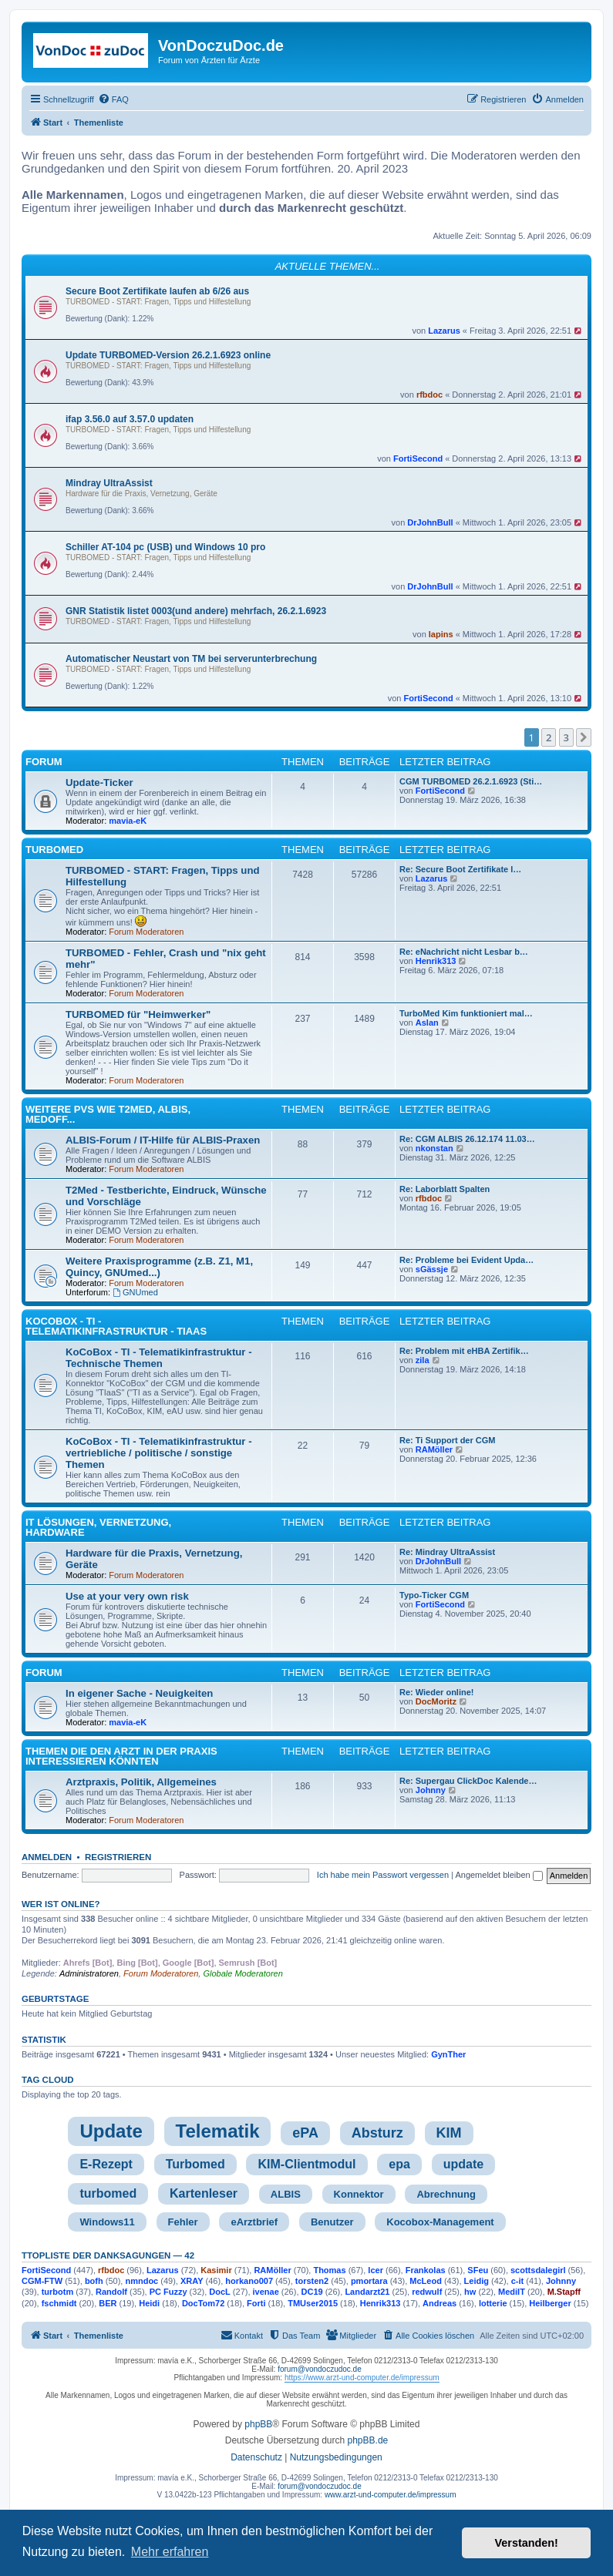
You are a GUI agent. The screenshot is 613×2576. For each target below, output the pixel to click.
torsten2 (311, 2280)
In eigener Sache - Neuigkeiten (139, 1693)
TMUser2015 (313, 2303)
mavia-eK (128, 820)
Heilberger (550, 2303)
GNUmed (135, 1292)
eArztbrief (254, 2222)
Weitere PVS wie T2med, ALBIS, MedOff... (107, 1114)
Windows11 (106, 2222)
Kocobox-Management (439, 2222)
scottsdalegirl (538, 2270)
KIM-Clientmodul (306, 2164)
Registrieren (118, 1857)
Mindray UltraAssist (109, 483)
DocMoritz (436, 1701)
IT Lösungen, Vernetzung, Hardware (98, 1527)
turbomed (107, 2193)
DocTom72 (203, 2303)
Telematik (218, 2131)
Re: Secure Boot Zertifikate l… (460, 869)
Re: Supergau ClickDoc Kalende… (468, 1780)
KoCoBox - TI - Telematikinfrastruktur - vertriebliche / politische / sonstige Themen (159, 1453)
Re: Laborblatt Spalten (444, 1189)
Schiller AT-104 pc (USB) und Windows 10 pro (165, 547)
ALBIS (286, 2194)
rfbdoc (429, 394)
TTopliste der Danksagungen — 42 (108, 2255)
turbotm (58, 2291)
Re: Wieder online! (436, 1692)
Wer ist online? (61, 1904)
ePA (305, 2133)
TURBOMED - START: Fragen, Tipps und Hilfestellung (158, 301)
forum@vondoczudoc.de (320, 2369)
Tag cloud (48, 2079)
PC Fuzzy (168, 2291)
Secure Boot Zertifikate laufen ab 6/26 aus (157, 291)
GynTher (448, 2054)
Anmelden (47, 1857)
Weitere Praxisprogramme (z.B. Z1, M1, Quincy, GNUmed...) (159, 1266)
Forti (256, 2303)
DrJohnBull (430, 522)
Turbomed (195, 2164)
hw (470, 2291)
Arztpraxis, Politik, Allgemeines (141, 1782)
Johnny (431, 1790)
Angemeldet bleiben (498, 1874)
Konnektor (359, 2194)
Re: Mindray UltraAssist (447, 1552)
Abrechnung (446, 2194)
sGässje (432, 1269)
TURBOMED (54, 849)
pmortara (369, 2280)
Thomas (329, 2270)
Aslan (427, 1022)
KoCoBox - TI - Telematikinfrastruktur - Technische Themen (159, 1357)
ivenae (266, 2291)
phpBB (258, 2424)
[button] (583, 737)
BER (107, 2303)
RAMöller (434, 1449)
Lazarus (444, 330)
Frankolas (426, 2270)
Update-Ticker (99, 782)
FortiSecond (418, 458)
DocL (220, 2291)
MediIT (511, 2291)
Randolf (111, 2291)
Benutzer (332, 2222)
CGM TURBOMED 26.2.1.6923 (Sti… (470, 781)
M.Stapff (564, 2291)
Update (110, 2131)
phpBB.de (368, 2440)
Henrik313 (436, 961)
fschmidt (59, 2303)
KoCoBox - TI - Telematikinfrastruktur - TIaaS (116, 1326)
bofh (94, 2280)
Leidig (476, 2280)
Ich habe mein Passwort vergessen (383, 1874)
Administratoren (89, 1973)
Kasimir (215, 2270)
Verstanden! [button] (526, 2543)
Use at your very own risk (127, 1596)
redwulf (427, 2291)
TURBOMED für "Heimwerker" (138, 1014)
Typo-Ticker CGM (434, 1595)
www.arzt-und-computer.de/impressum (390, 2494)
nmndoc (141, 2280)
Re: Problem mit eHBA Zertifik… (464, 1350)
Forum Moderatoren (146, 931)
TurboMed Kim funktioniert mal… (466, 1013)
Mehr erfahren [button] (170, 2551)
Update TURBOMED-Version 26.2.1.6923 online (168, 355)
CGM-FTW (42, 2280)
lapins (441, 634)
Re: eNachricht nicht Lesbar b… (463, 951)
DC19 (312, 2291)
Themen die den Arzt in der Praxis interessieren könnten (121, 1756)
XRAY (192, 2280)
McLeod (425, 2280)
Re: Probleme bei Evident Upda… (466, 1259)
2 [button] (548, 737)
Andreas (439, 2303)
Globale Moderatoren (242, 1973)
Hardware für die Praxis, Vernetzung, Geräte (141, 493)
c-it (517, 2280)
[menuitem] (113, 99)
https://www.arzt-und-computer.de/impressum (362, 2377)
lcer (375, 2270)
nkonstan (434, 1148)
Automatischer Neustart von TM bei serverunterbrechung (191, 658)
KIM (449, 2133)
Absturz (377, 2133)
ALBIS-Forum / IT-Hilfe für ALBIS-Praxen (163, 1140)
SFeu (477, 2270)
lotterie (493, 2303)
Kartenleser (203, 2193)
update (463, 2164)
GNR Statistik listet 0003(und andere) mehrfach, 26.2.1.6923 (196, 611)
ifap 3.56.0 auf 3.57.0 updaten (130, 419)
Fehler (183, 2222)
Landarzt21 (367, 2291)
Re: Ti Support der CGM (447, 1440)
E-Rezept (105, 2164)
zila (422, 1360)
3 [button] (566, 737)
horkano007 (249, 2280)
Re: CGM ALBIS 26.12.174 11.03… (467, 1139)
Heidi (149, 2303)
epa (399, 2164)
